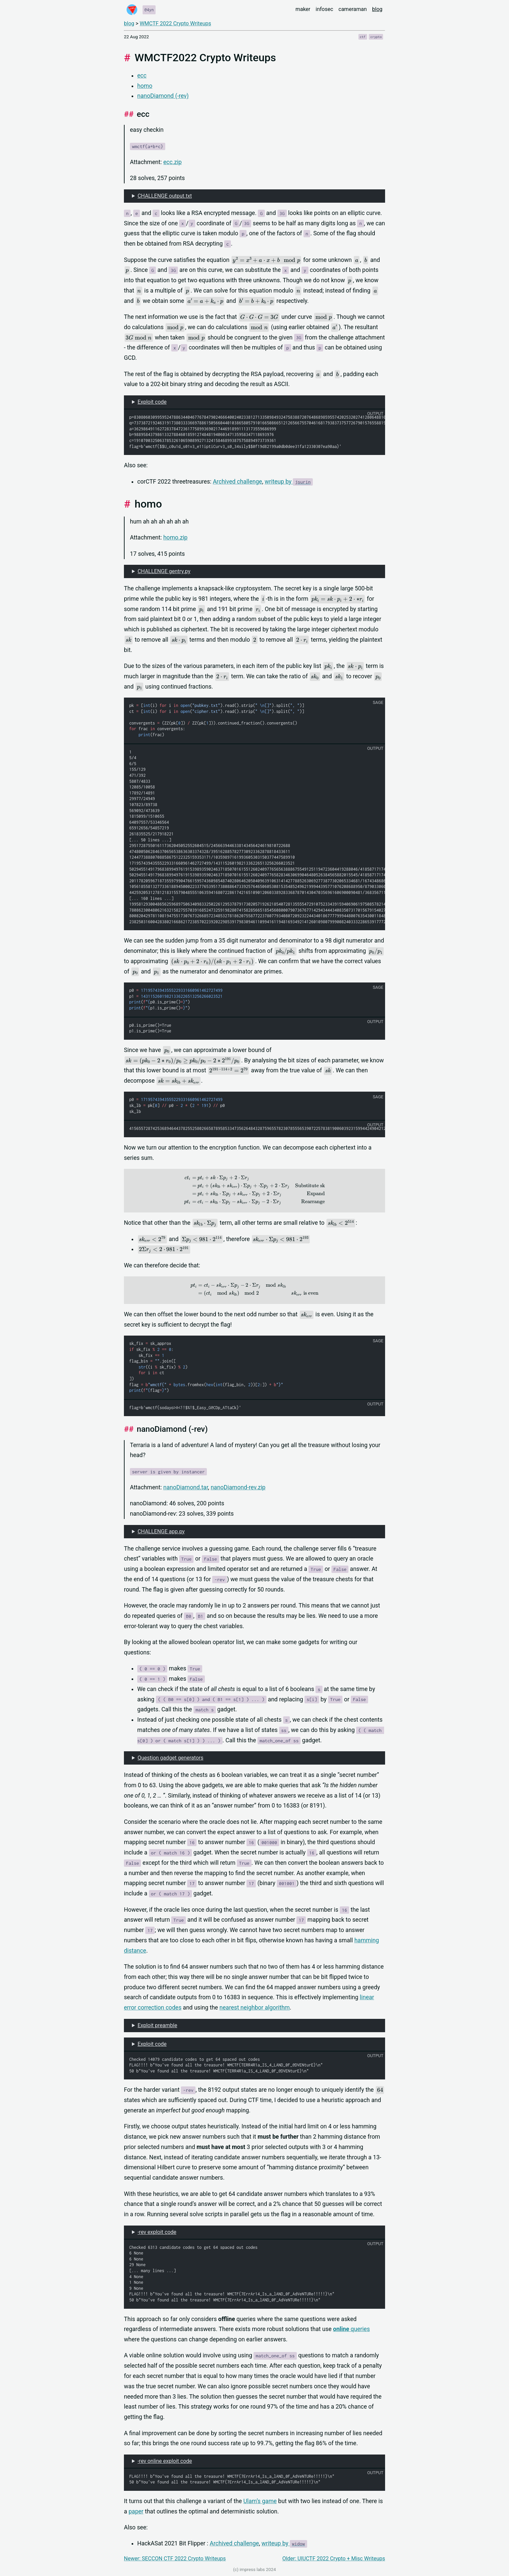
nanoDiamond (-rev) (163, 96)
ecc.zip (172, 162)
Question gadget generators (171, 1758)
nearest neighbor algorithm (255, 2007)
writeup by (288, 481)
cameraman (352, 9)
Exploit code (152, 402)
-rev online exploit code (165, 2461)
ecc (142, 75)
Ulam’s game (259, 2501)
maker (302, 9)
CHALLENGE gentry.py (164, 571)
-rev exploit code (157, 2232)
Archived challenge (237, 481)
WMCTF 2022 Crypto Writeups (175, 23)
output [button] (375, 413)
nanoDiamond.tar (185, 1487)
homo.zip (175, 537)
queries (351, 2329)
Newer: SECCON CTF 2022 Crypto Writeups (175, 2558)
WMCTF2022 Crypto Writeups (205, 57)
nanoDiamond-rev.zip (238, 1487)
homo (144, 86)
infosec (324, 9)
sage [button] (378, 702)
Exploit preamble (157, 2025)
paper (136, 2511)
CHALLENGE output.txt (165, 196)
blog (377, 9)
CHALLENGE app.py (161, 1531)
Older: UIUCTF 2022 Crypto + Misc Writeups (333, 2558)
